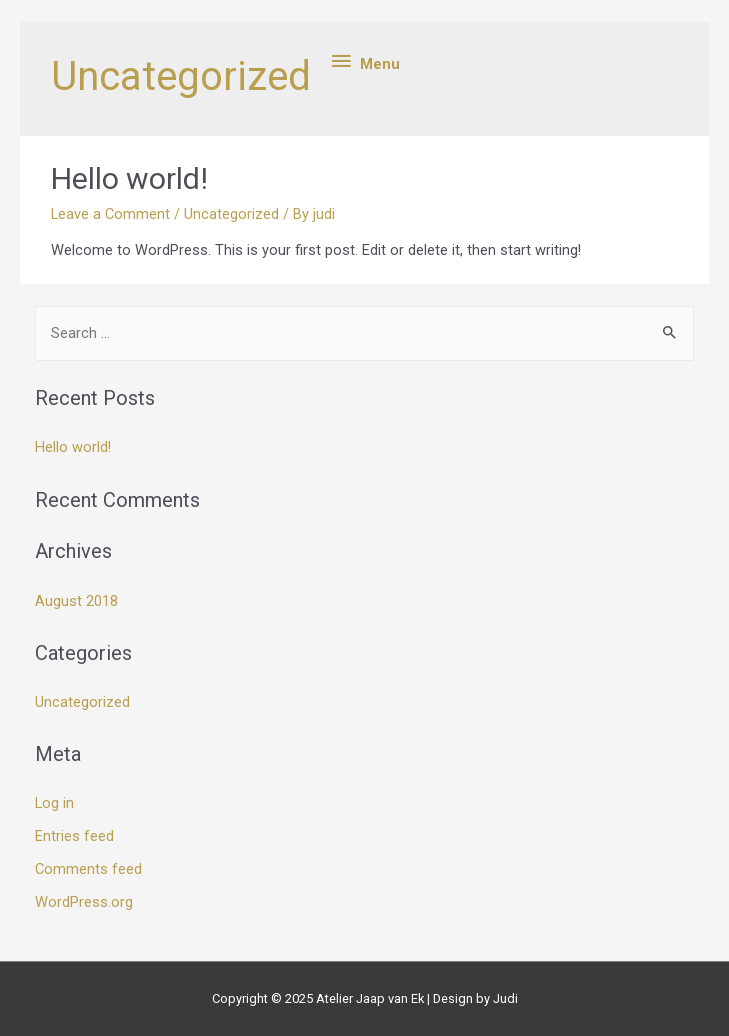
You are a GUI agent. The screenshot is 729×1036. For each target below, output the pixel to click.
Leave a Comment (110, 214)
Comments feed (88, 869)
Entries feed (74, 836)
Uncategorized (231, 214)
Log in (54, 803)
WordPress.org (84, 902)
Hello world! (129, 178)
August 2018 (76, 601)
